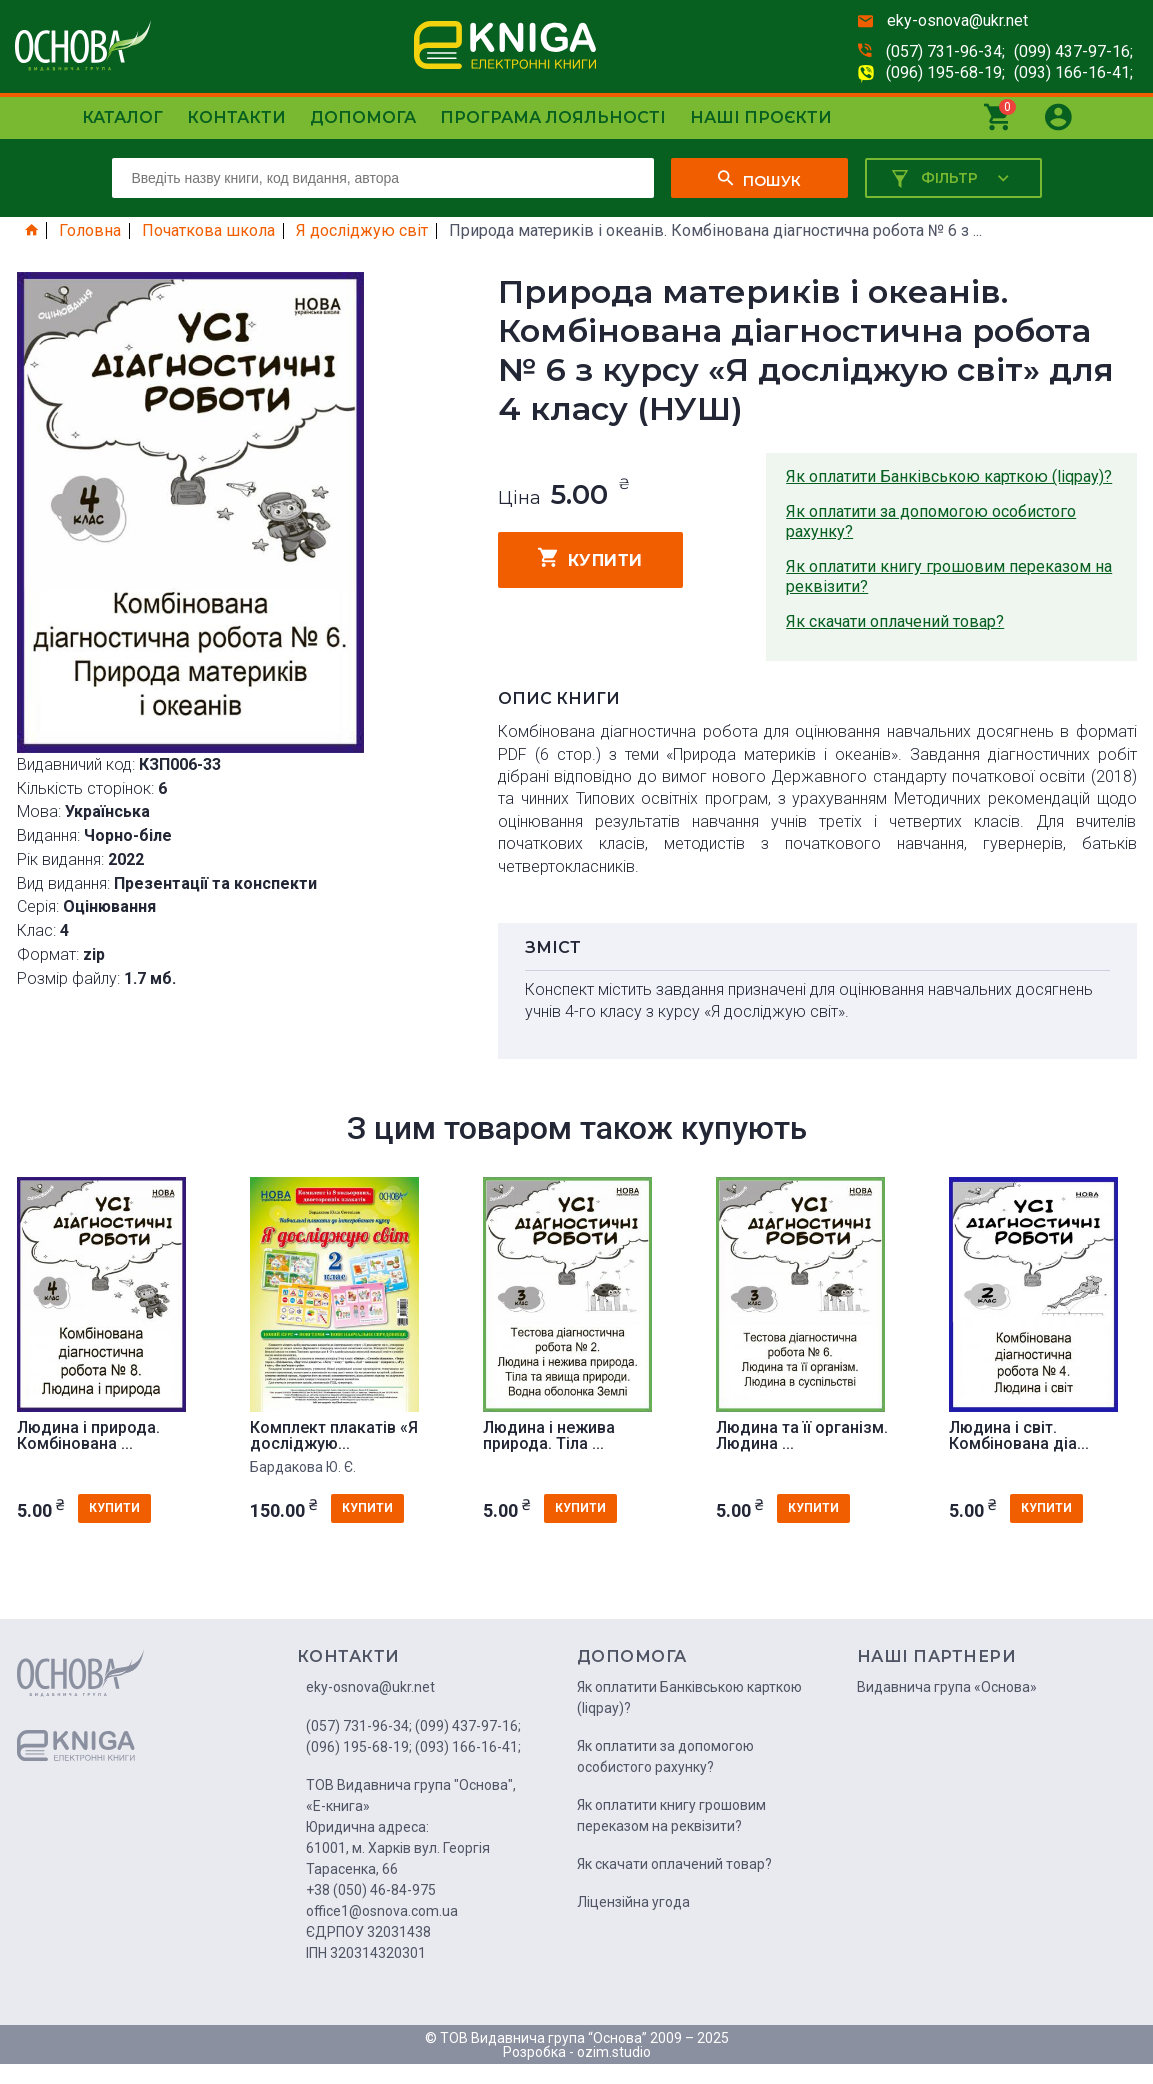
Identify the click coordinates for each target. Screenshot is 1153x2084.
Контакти (236, 117)
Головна (90, 231)
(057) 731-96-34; (945, 51)
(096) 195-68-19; (945, 72)
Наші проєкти (761, 117)
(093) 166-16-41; (1073, 72)
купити (590, 558)
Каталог (122, 117)
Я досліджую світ (362, 231)
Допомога (363, 117)
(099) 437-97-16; (1073, 51)
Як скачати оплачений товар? (895, 621)
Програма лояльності (553, 117)
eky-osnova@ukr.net (957, 20)
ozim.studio (614, 2052)
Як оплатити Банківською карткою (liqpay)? (949, 476)
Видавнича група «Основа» (947, 1687)
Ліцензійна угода (633, 1902)
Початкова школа (208, 231)
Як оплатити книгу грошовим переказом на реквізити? (949, 576)
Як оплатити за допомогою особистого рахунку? (931, 521)
